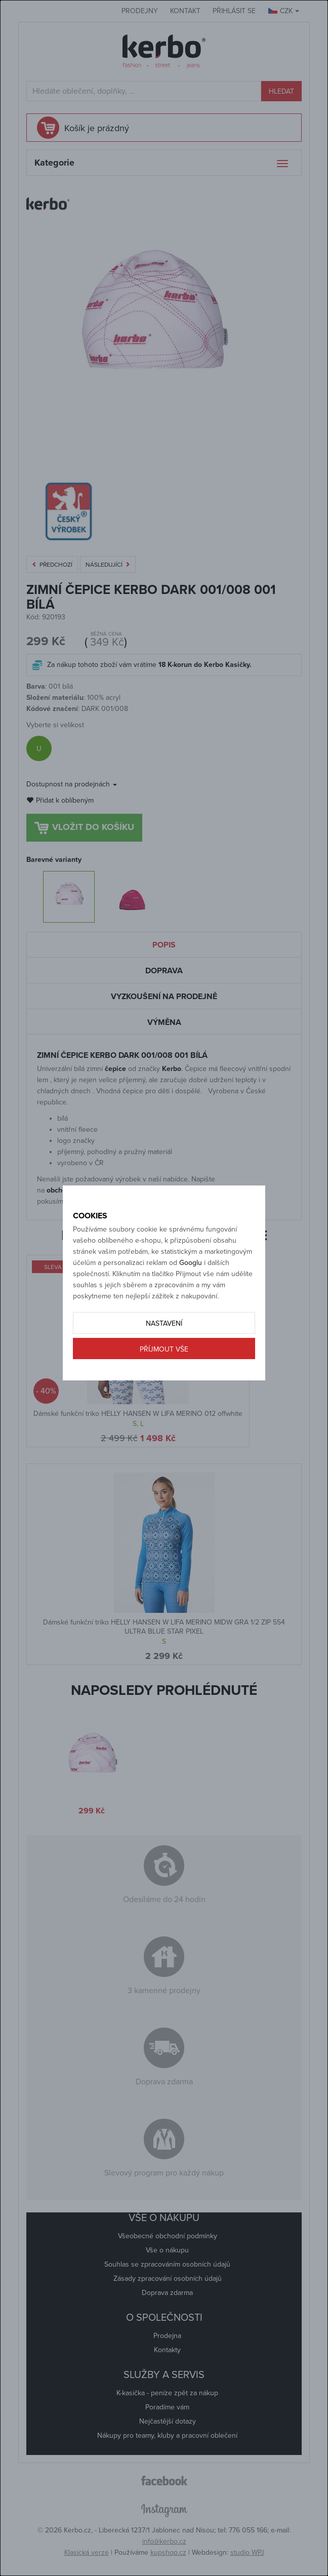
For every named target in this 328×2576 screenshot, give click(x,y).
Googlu (190, 1262)
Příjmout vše (164, 1349)
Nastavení (164, 1323)
